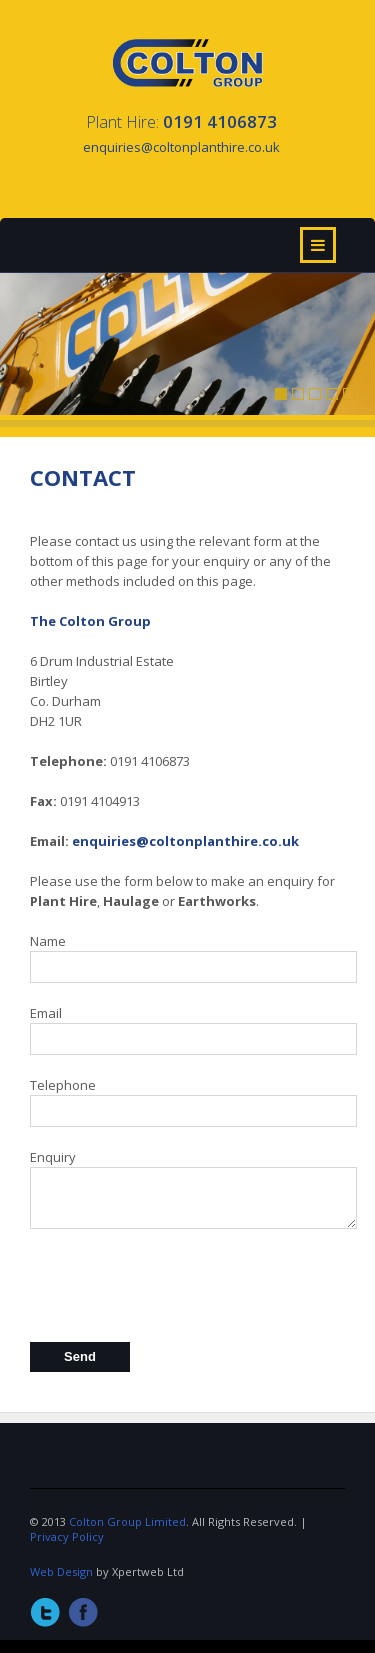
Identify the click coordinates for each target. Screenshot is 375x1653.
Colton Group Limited (127, 1521)
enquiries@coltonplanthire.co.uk (185, 841)
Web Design (61, 1571)
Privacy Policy (67, 1536)
